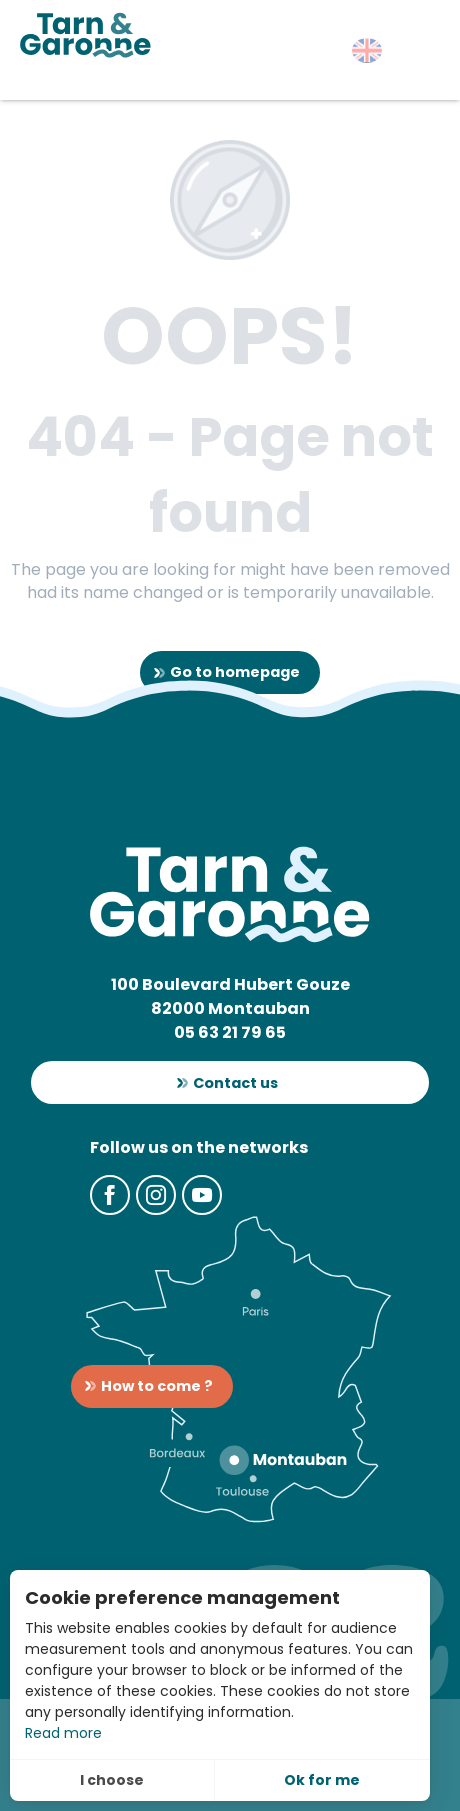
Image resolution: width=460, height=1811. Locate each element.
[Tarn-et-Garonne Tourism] (85, 35)
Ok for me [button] (322, 1780)
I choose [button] (112, 1780)
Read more (63, 1733)
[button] (367, 50)
